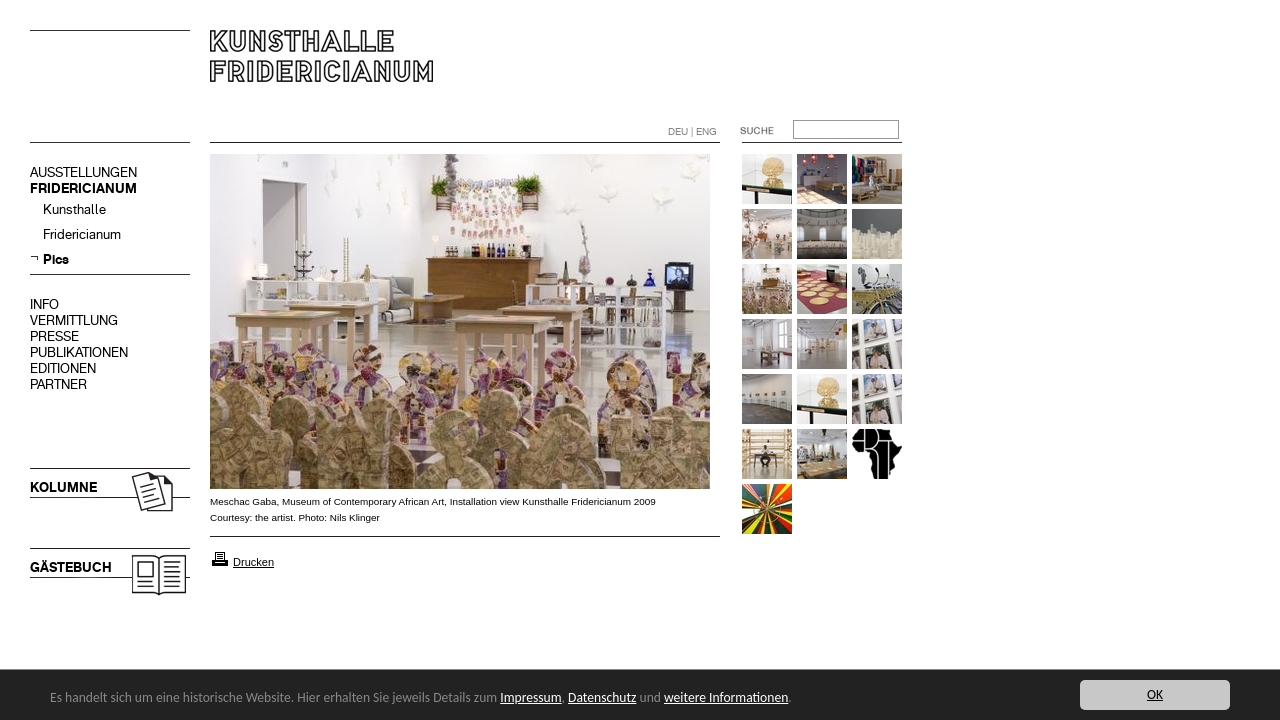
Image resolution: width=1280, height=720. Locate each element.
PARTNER (58, 384)
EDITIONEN (63, 368)
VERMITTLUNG (74, 320)
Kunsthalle (74, 209)
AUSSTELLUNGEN (83, 172)
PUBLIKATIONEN (79, 352)
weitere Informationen (726, 697)
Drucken (253, 562)
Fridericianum (82, 234)
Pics (56, 259)
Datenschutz (602, 697)
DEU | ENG (692, 131)
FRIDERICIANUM (83, 188)
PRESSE (54, 336)
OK (1155, 694)
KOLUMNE (63, 487)
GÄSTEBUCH (71, 567)
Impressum (530, 697)
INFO (44, 304)
